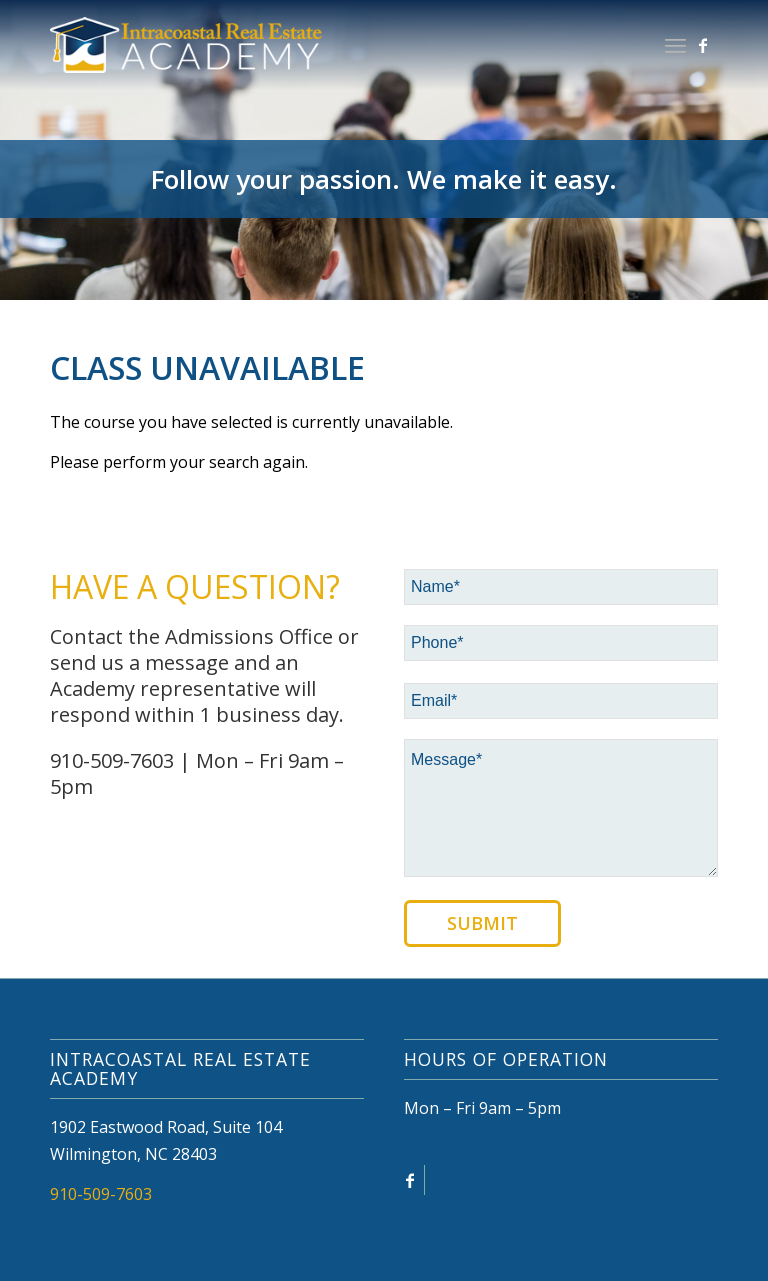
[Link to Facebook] (703, 45)
